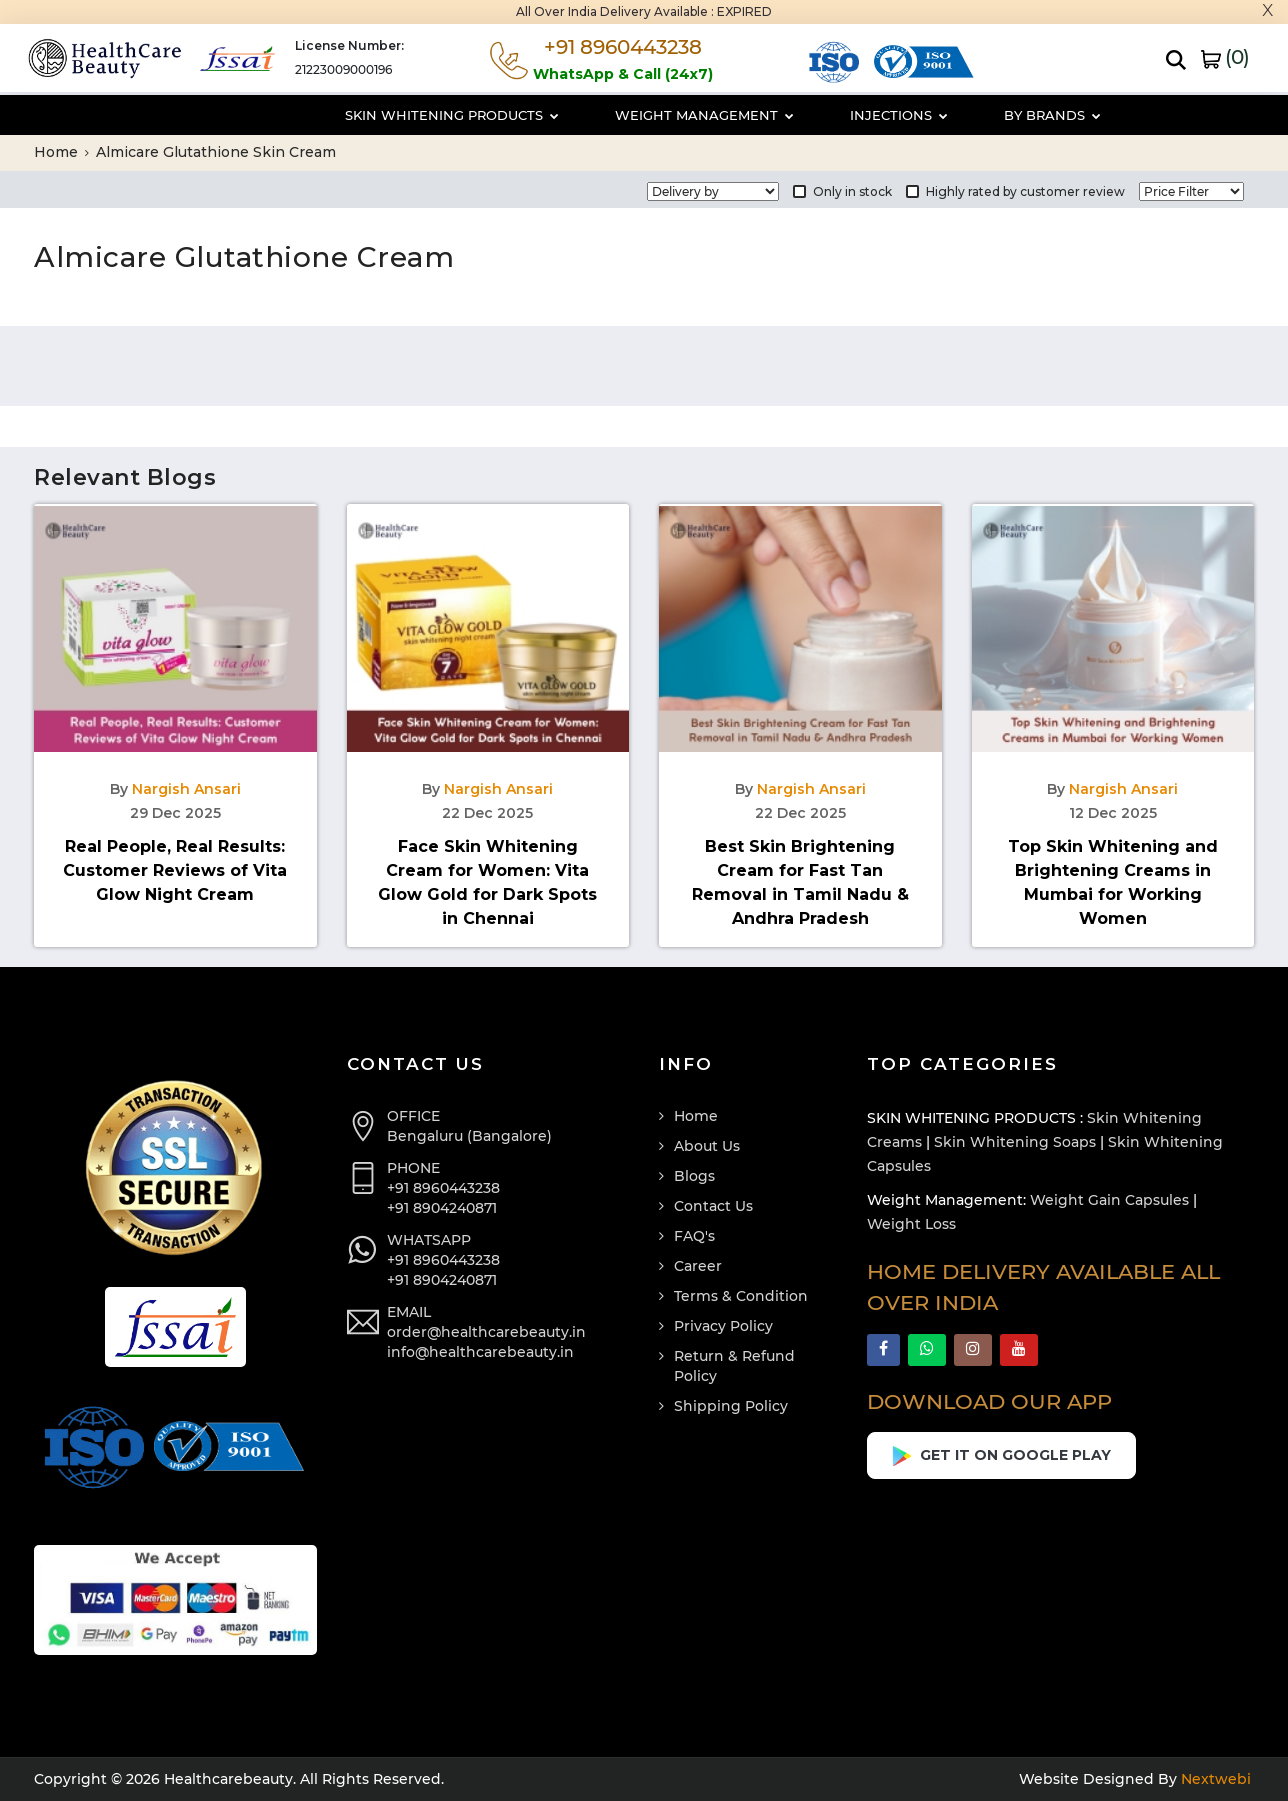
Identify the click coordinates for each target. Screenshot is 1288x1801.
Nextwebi (1214, 1779)
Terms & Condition (741, 1296)
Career (698, 1266)
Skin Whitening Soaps (1015, 1142)
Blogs (694, 1176)
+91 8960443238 (443, 1188)
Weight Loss (911, 1224)
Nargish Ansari (186, 789)
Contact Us (713, 1206)
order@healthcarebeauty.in (486, 1332)
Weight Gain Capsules (1109, 1200)
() (1225, 57)
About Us (707, 1146)
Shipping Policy (731, 1406)
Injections (820, 115)
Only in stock (842, 191)
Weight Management (625, 115)
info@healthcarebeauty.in (480, 1352)
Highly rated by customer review (1015, 191)
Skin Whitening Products (373, 115)
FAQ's (694, 1236)
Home (61, 152)
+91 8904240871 (442, 1208)
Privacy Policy (723, 1326)
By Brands (973, 115)
